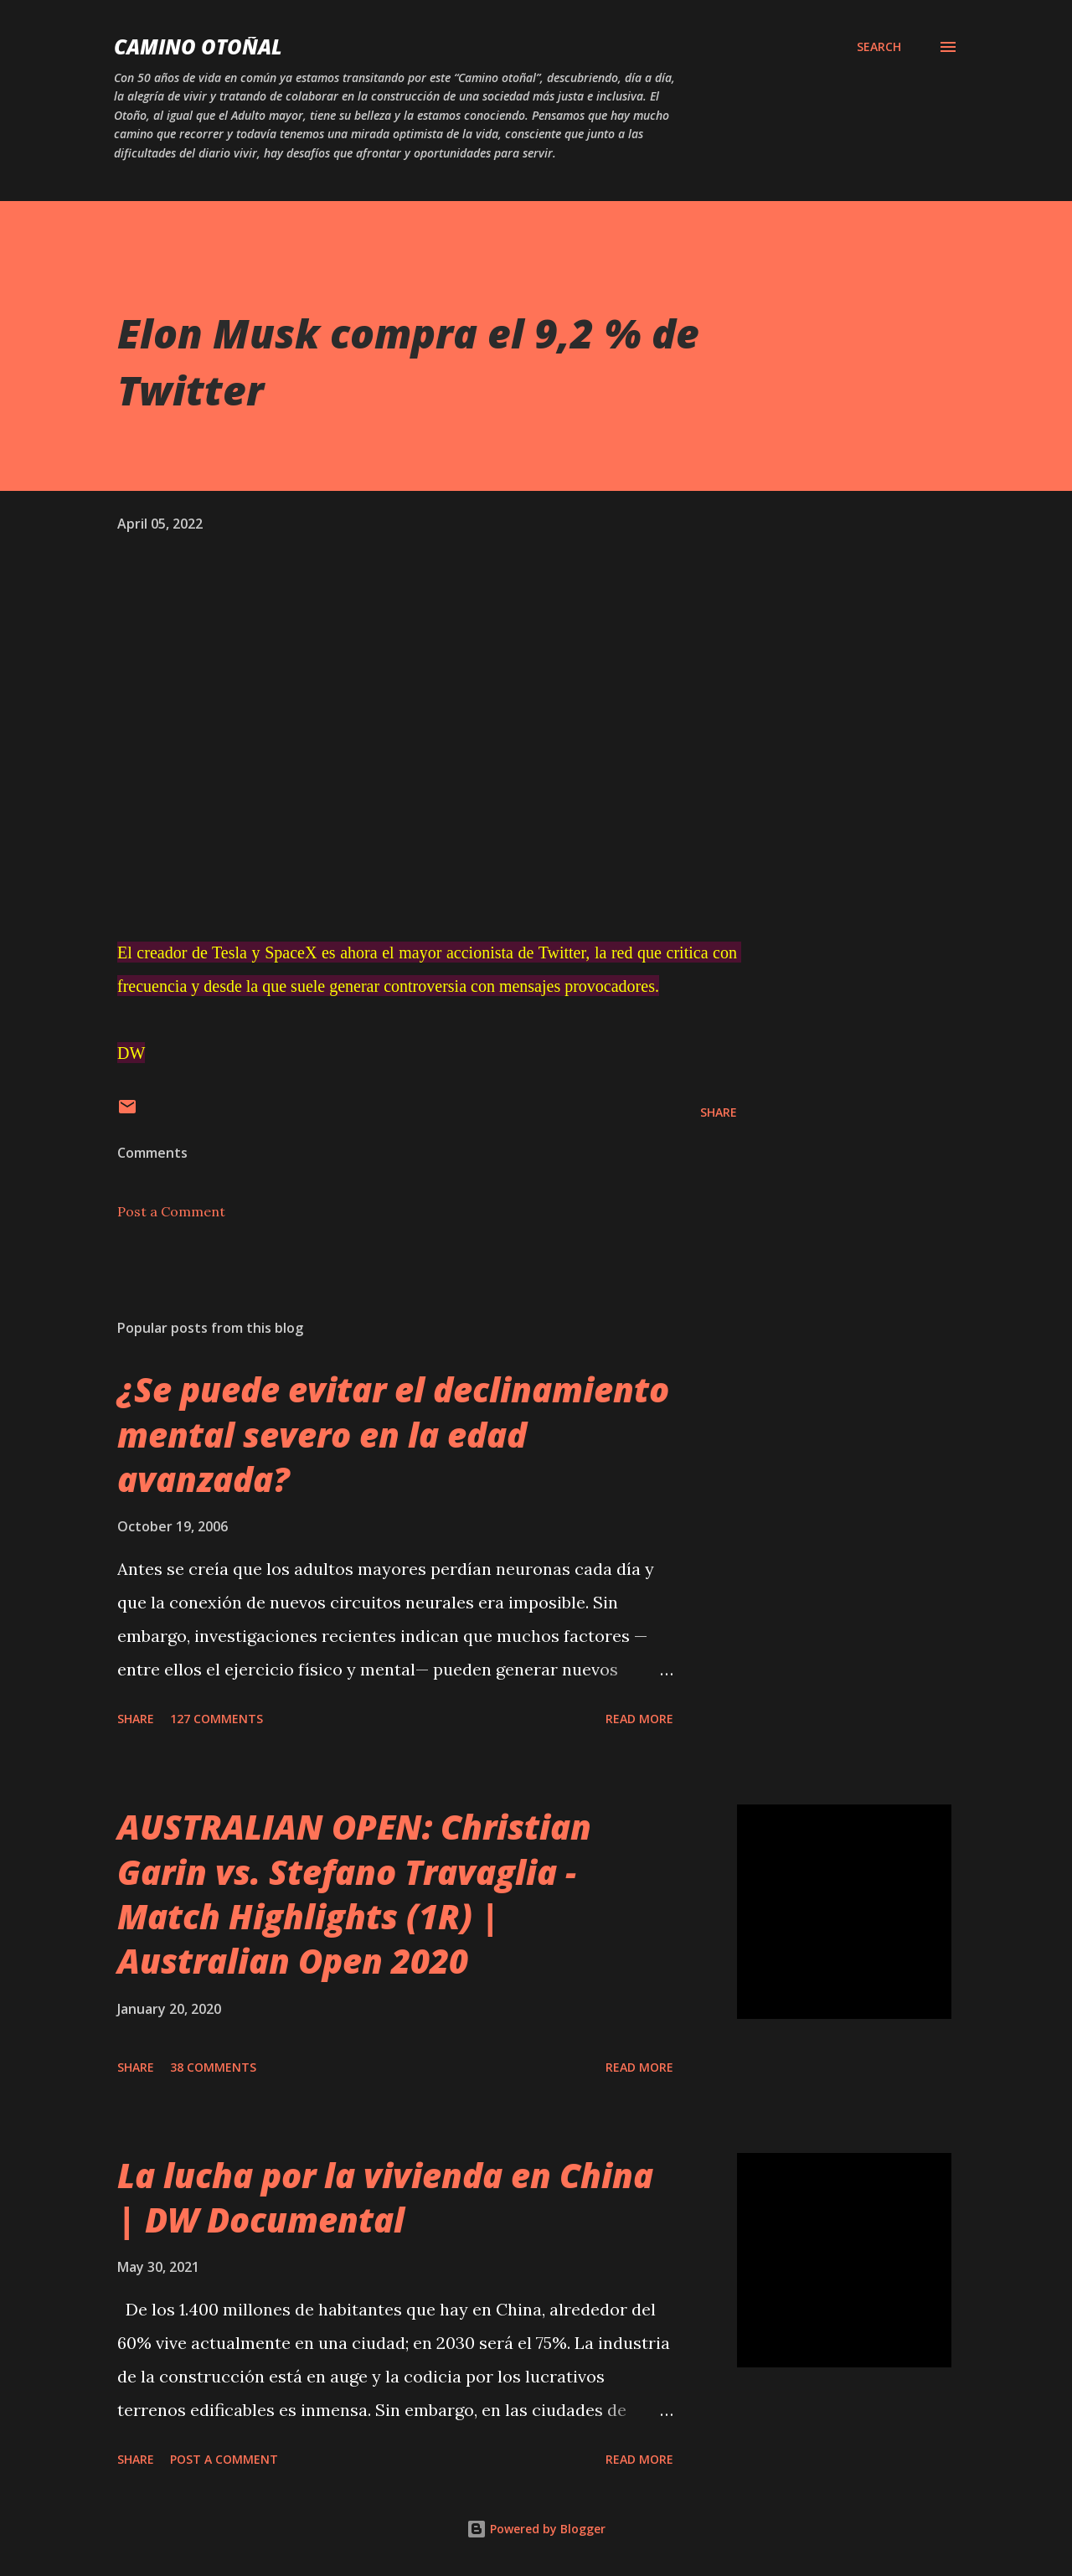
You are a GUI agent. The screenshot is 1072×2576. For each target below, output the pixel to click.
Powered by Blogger (536, 2529)
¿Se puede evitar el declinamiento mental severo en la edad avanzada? (393, 1434)
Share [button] (718, 1112)
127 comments (216, 1719)
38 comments (213, 2067)
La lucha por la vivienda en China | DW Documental (385, 2197)
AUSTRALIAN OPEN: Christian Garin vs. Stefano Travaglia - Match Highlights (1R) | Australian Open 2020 (354, 1894)
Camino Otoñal (198, 46)
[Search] (879, 47)
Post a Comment (171, 1211)
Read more (639, 1719)
